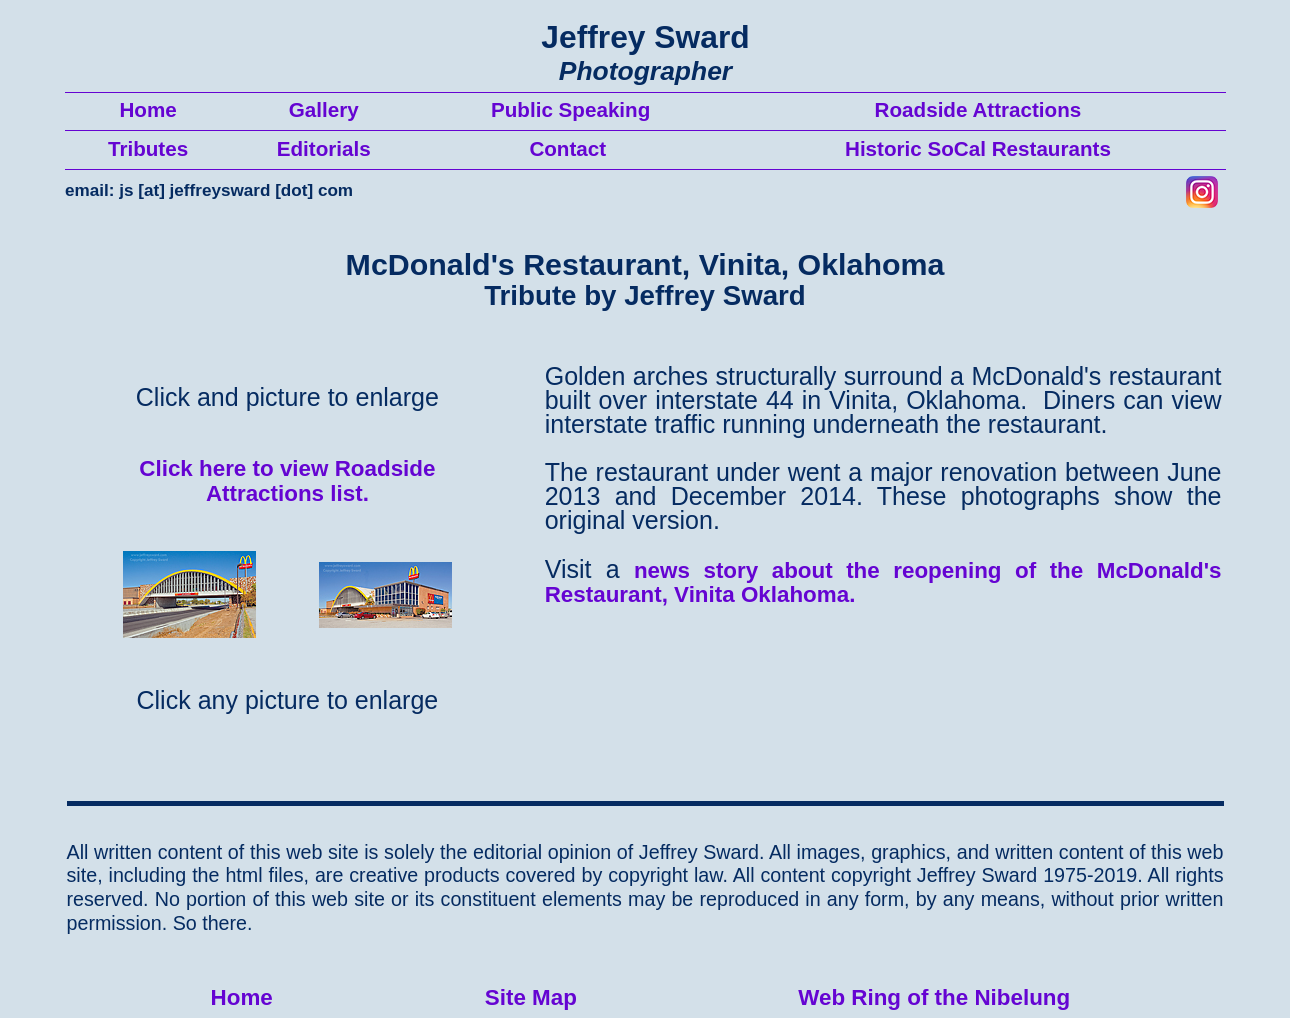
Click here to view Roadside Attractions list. (287, 481)
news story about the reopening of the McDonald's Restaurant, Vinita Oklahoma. (883, 583)
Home (242, 997)
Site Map (531, 997)
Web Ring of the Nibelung (934, 997)
